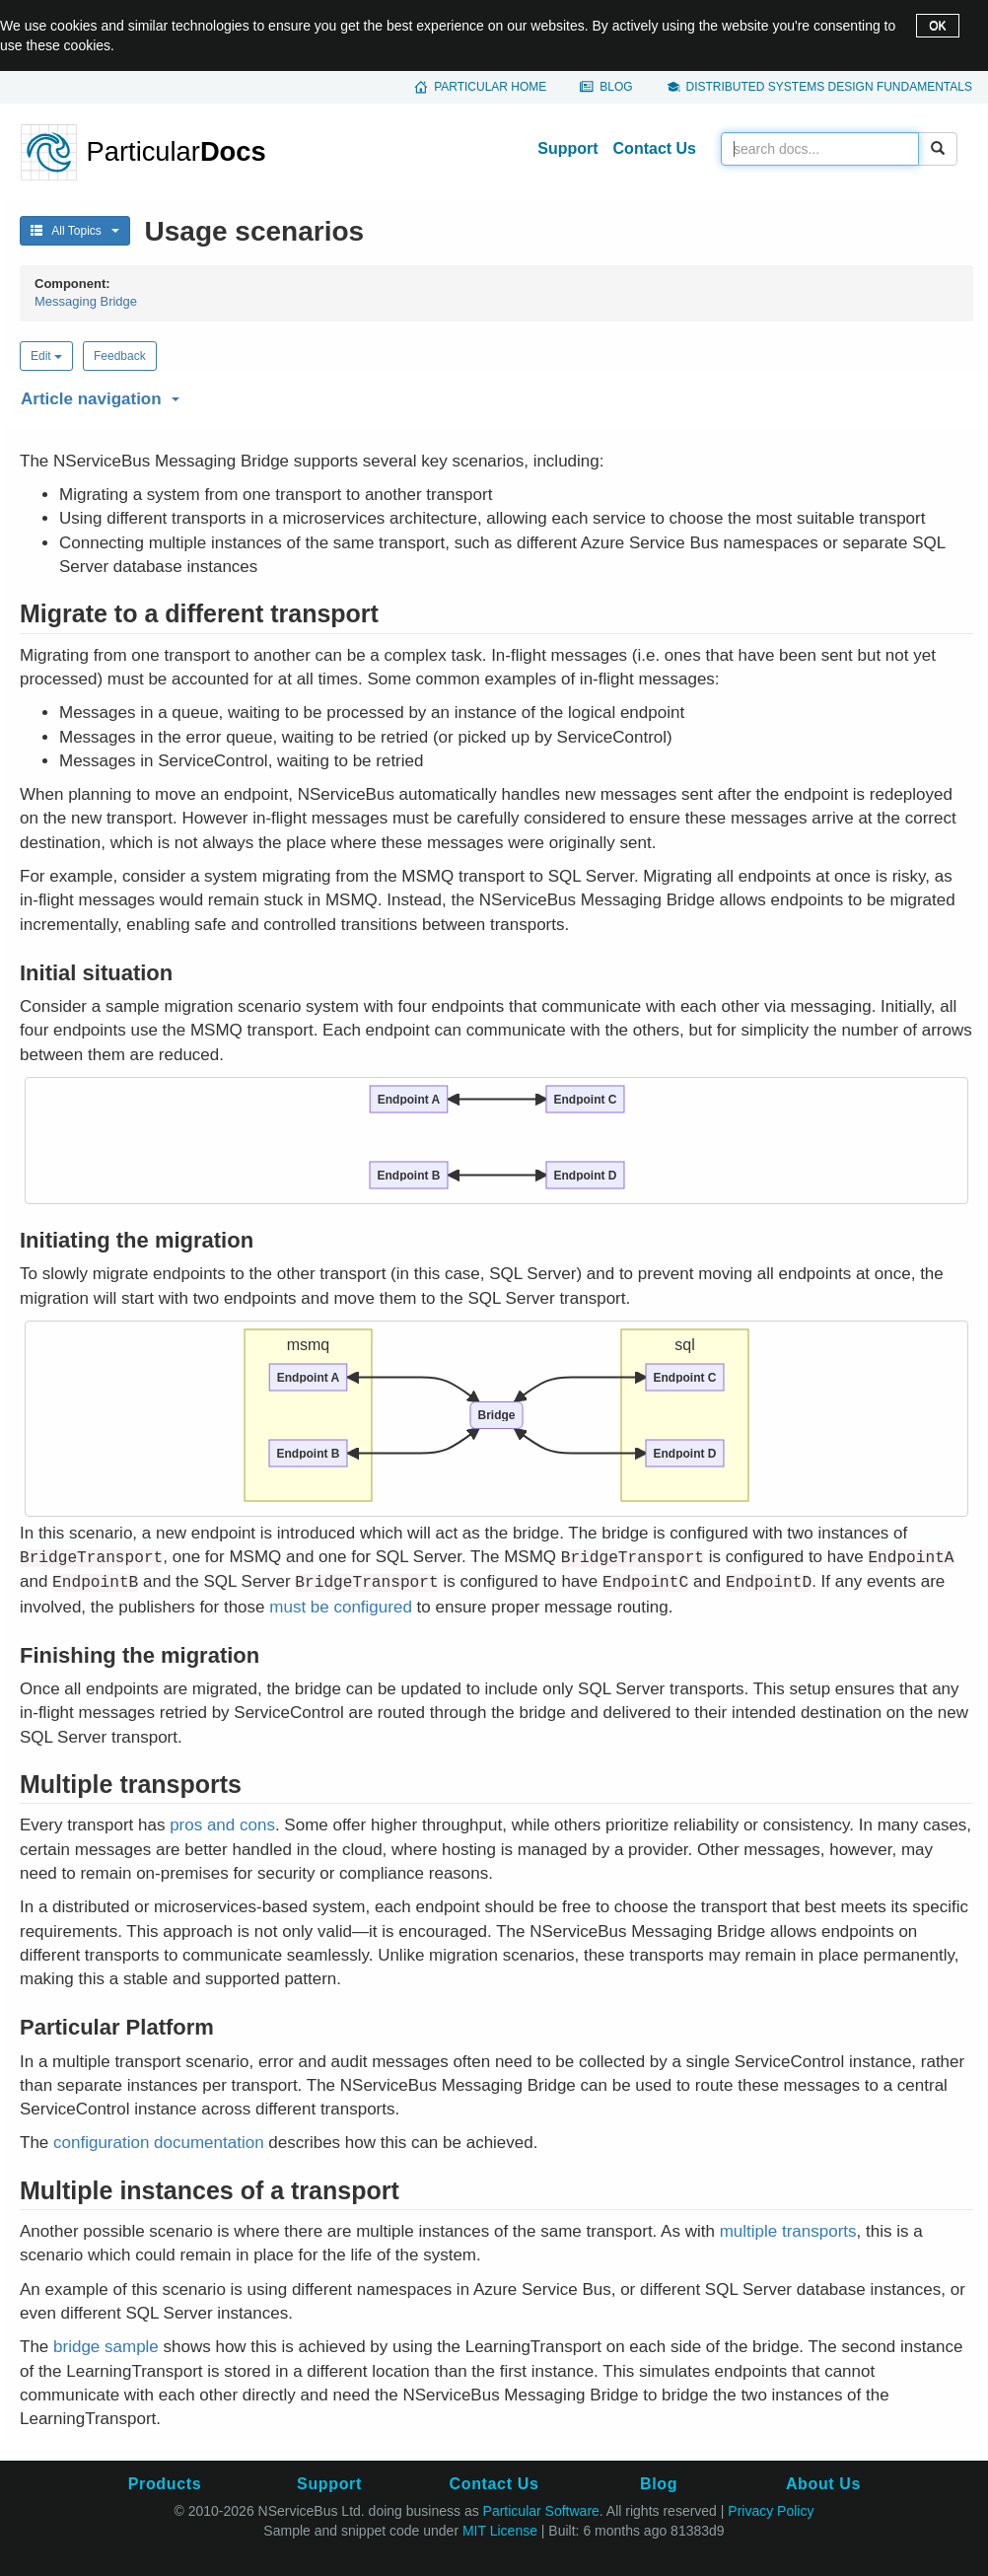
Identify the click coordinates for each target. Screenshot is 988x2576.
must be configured (340, 1607)
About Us (823, 2483)
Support (567, 148)
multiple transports (788, 2231)
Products (164, 2483)
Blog (616, 87)
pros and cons (222, 1825)
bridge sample (106, 2346)
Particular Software (541, 2511)
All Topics (75, 231)
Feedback (120, 356)
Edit (46, 356)
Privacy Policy (770, 2511)
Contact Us (654, 148)
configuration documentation (158, 2142)
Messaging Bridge (86, 301)
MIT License (499, 2531)
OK (937, 26)
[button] (494, 395)
